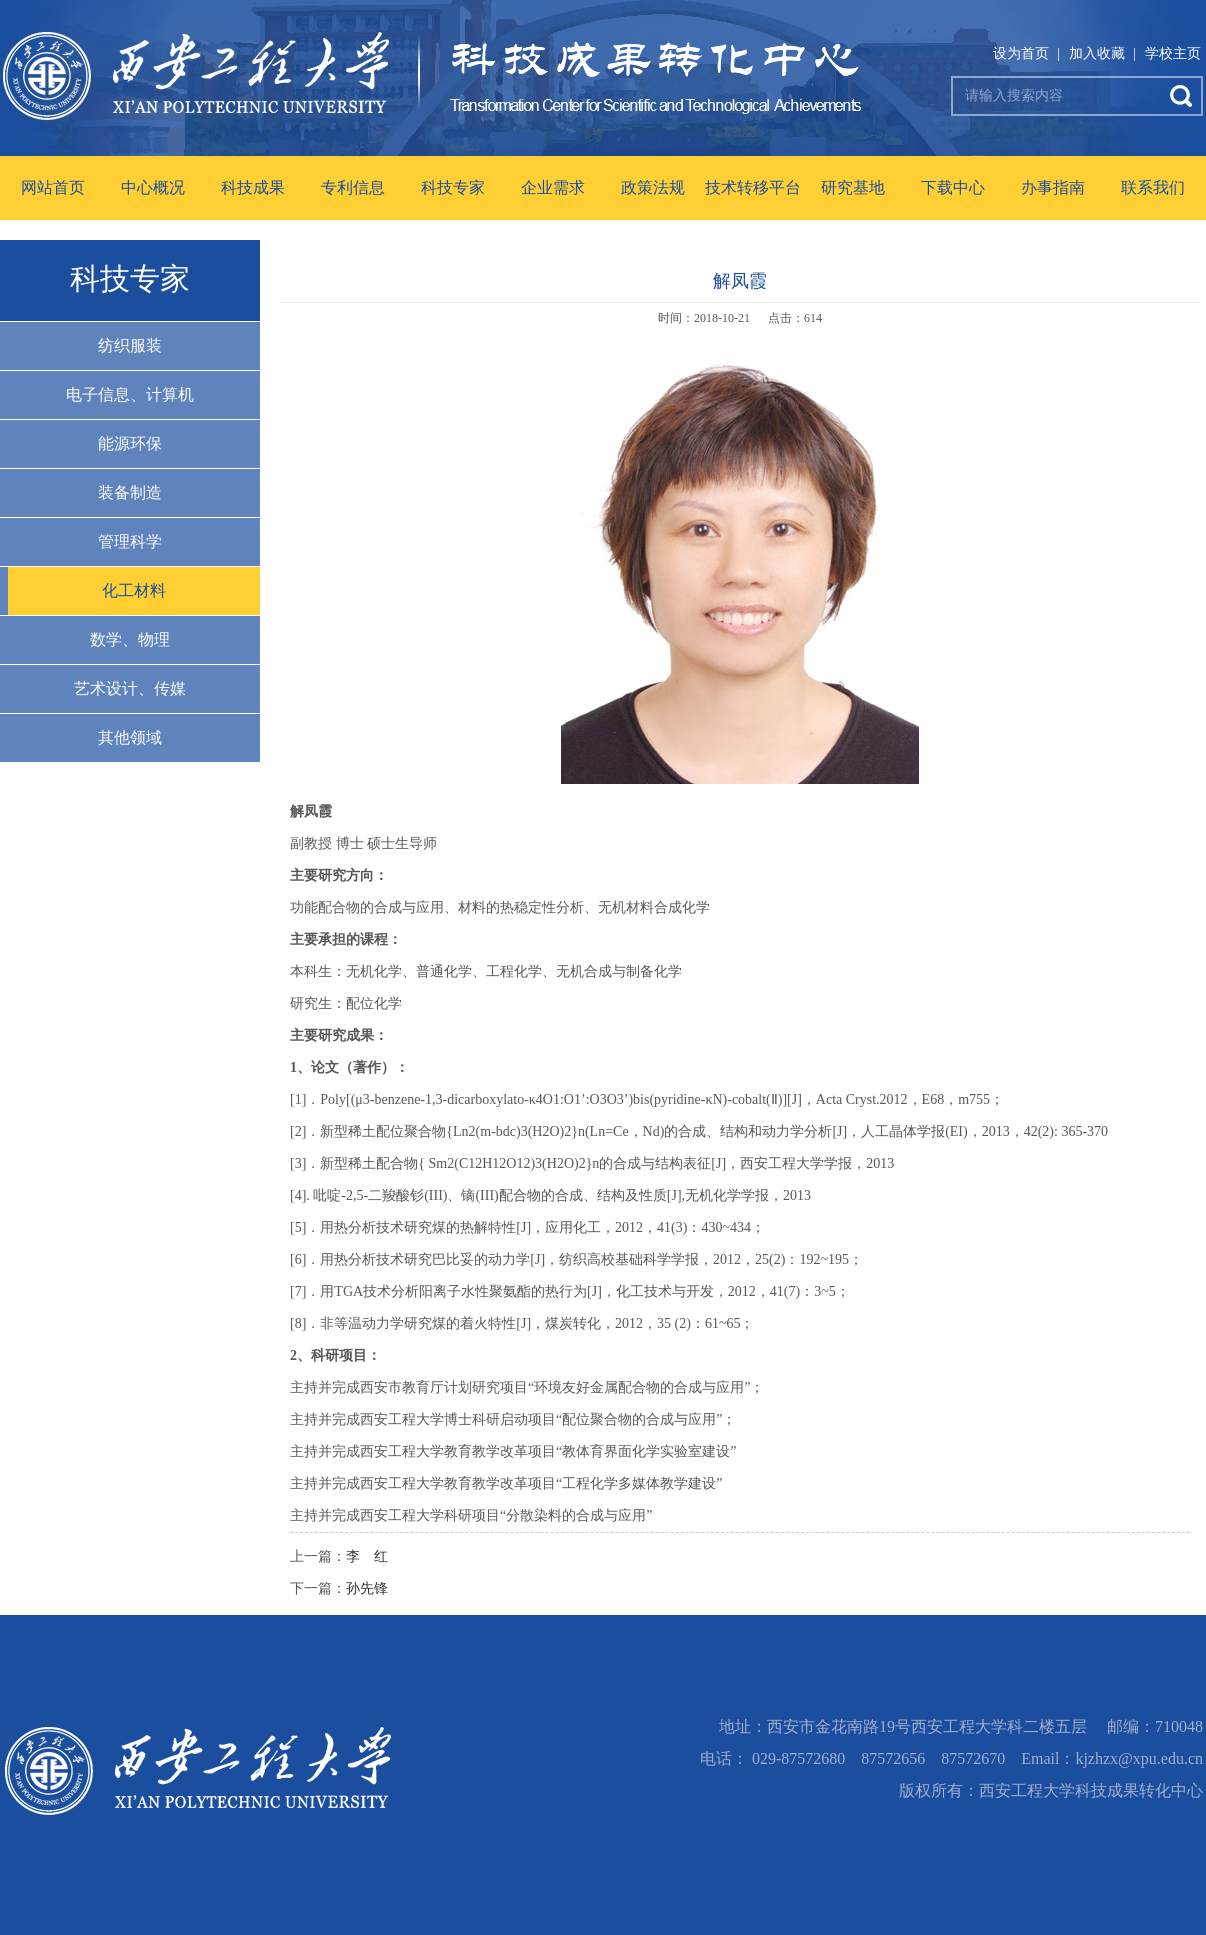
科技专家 (453, 187)
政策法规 (653, 187)
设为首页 (1021, 53)
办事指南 (1053, 187)
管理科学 (130, 541)
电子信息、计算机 (130, 394)
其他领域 (130, 737)
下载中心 (953, 187)
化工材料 (134, 590)
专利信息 (353, 187)
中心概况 (153, 187)
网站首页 (53, 187)
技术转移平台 (753, 187)
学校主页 (1173, 53)
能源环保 (130, 443)
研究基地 (853, 187)
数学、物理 (130, 639)
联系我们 (1153, 187)
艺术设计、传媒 (130, 688)
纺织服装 (130, 345)
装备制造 (130, 492)
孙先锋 (367, 1588)
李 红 (367, 1556)
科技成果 (253, 187)
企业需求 (553, 187)
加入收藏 (1097, 53)
